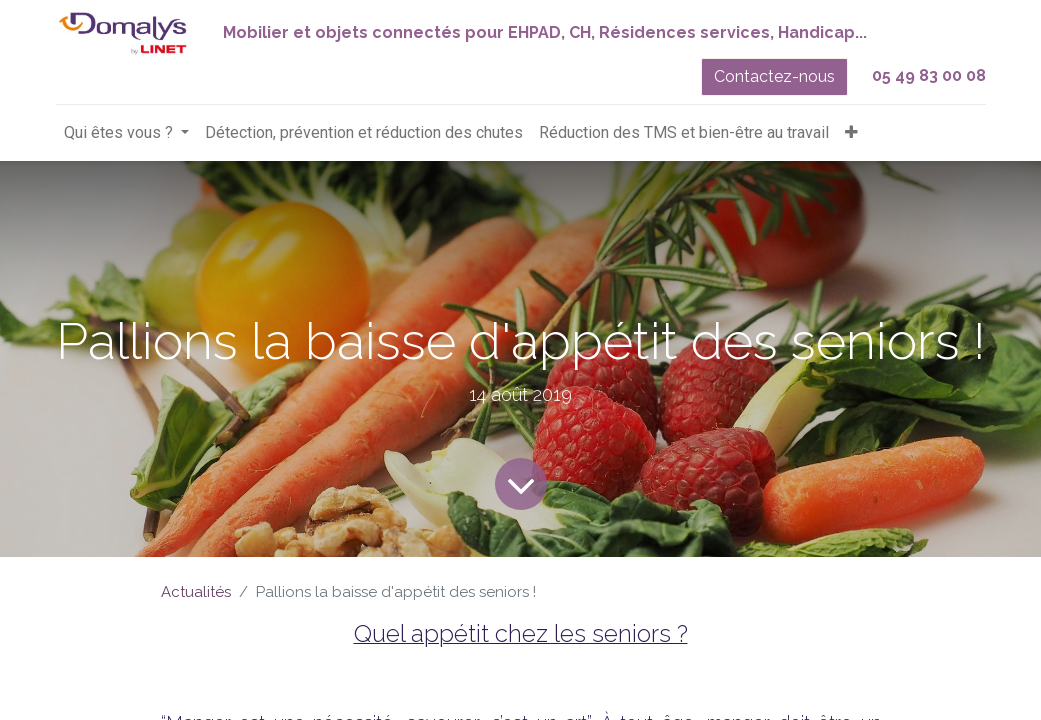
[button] (851, 133)
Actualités (196, 592)
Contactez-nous (774, 76)
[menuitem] (364, 133)
